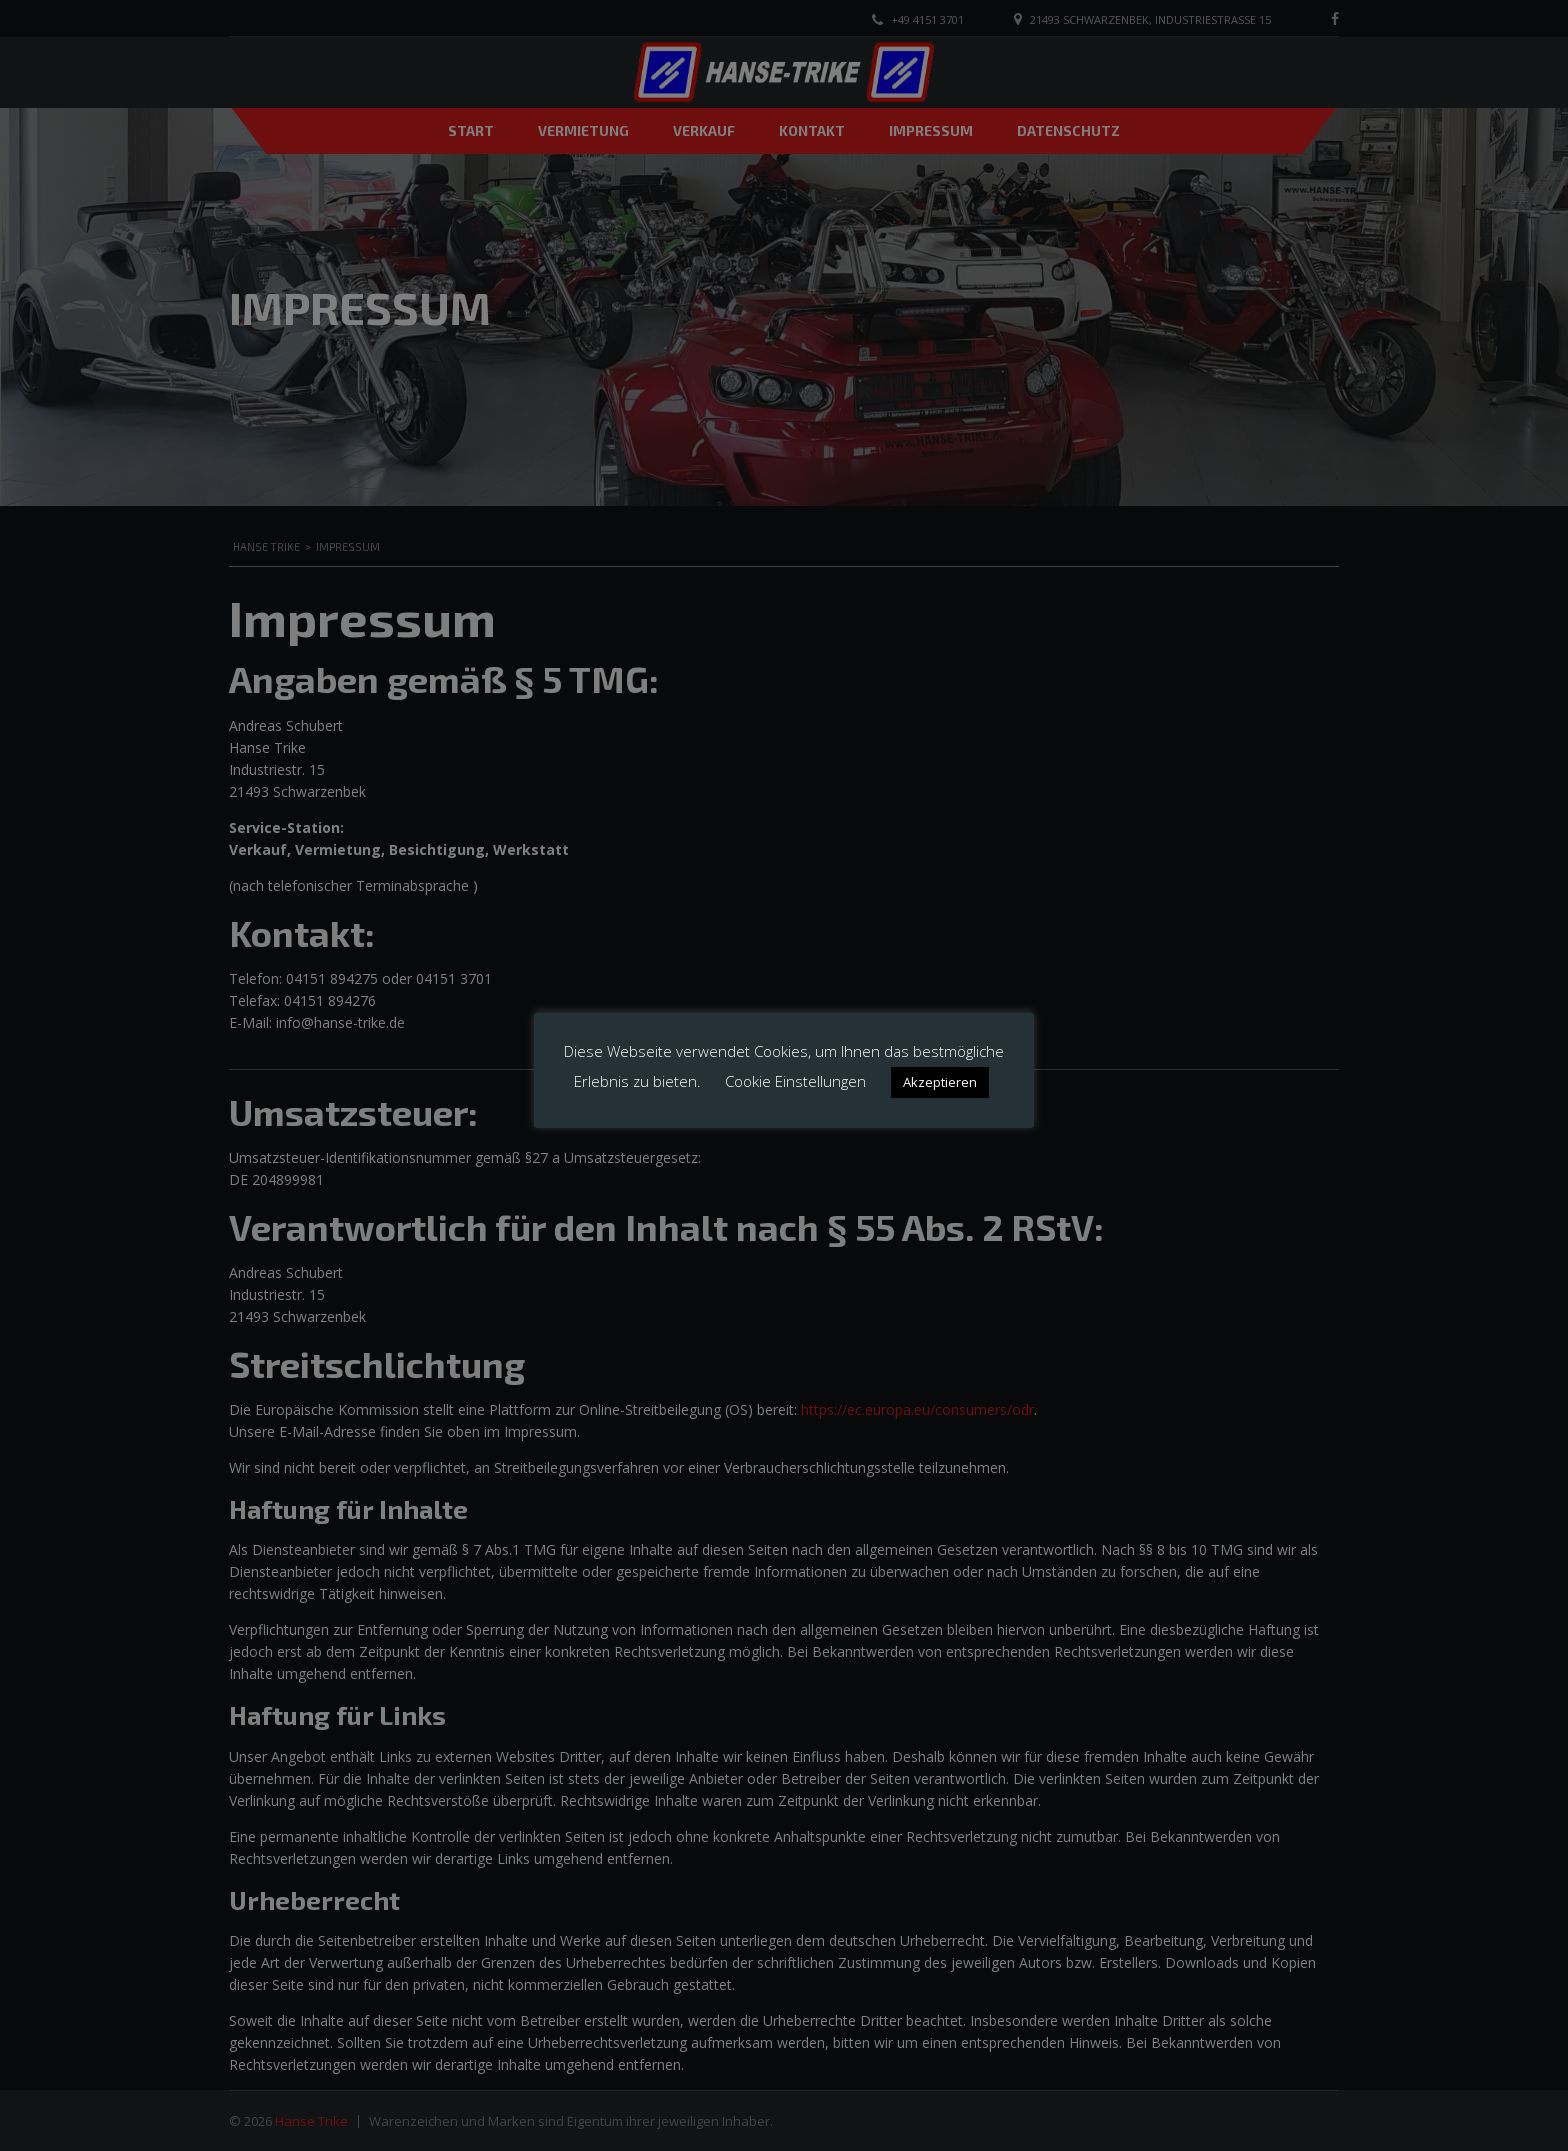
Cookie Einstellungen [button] (795, 1081)
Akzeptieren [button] (940, 1082)
